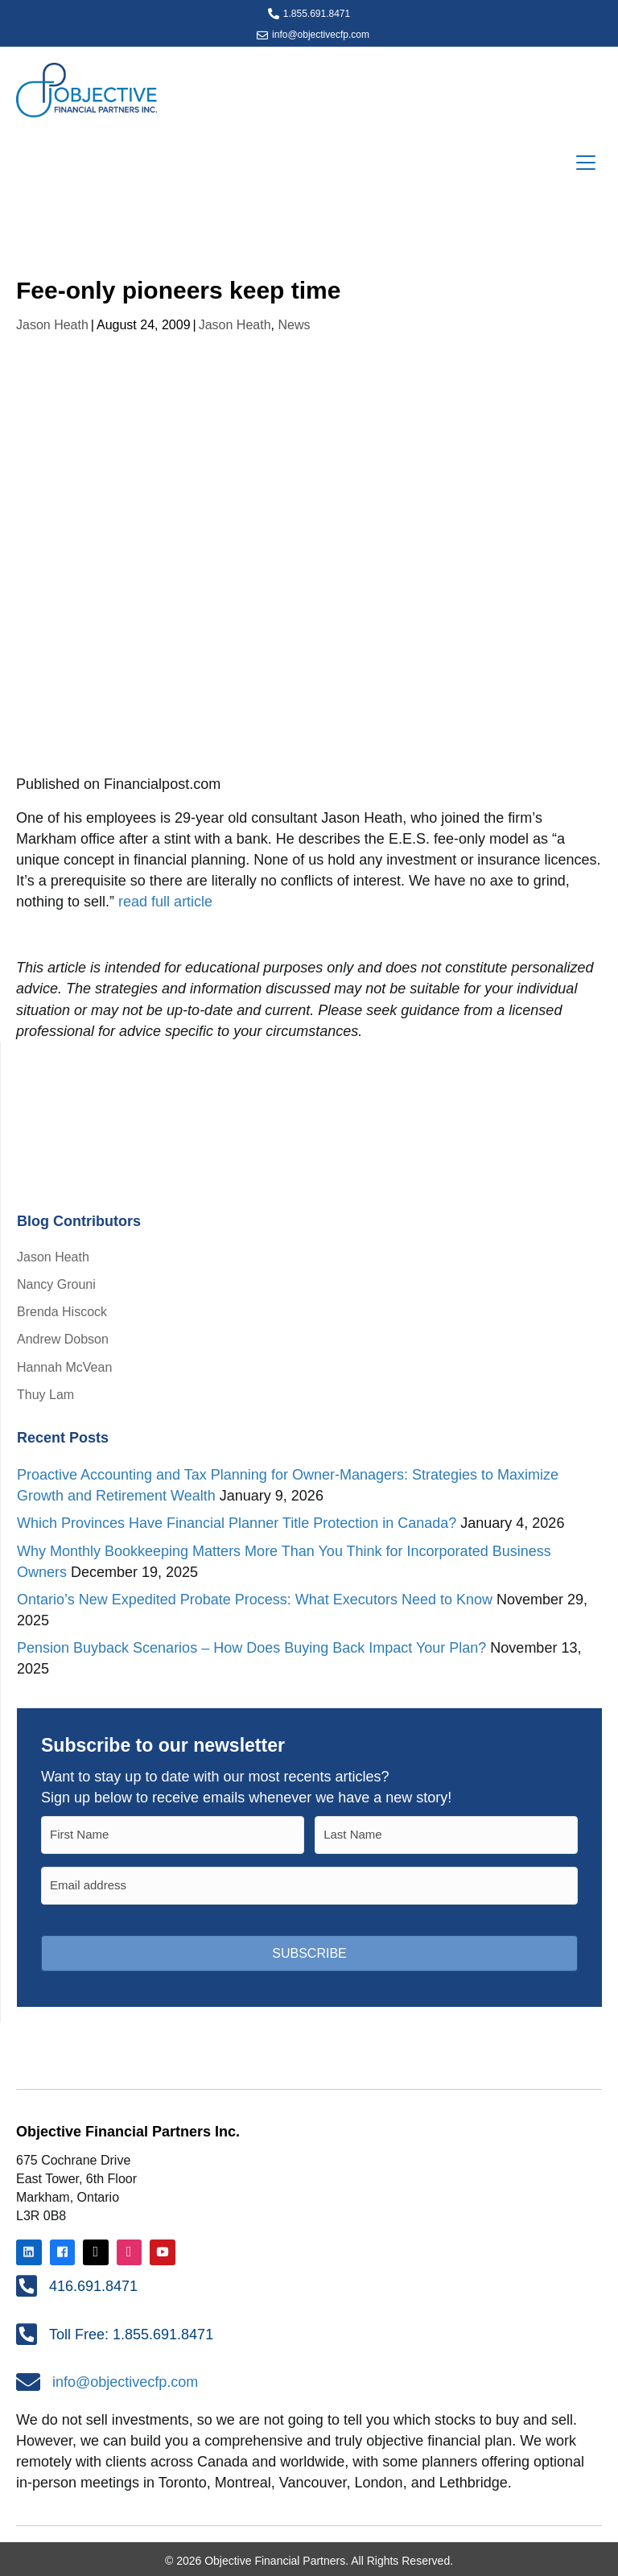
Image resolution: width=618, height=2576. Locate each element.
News (294, 325)
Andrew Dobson (63, 1339)
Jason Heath (52, 325)
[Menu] (586, 163)
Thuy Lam (45, 1395)
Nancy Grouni (56, 1284)
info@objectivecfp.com (320, 34)
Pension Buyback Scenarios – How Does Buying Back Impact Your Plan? (251, 1648)
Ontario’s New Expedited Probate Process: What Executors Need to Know (254, 1599)
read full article (165, 902)
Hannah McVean (64, 1367)
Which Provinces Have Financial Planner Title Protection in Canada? (236, 1523)
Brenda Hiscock (62, 1312)
